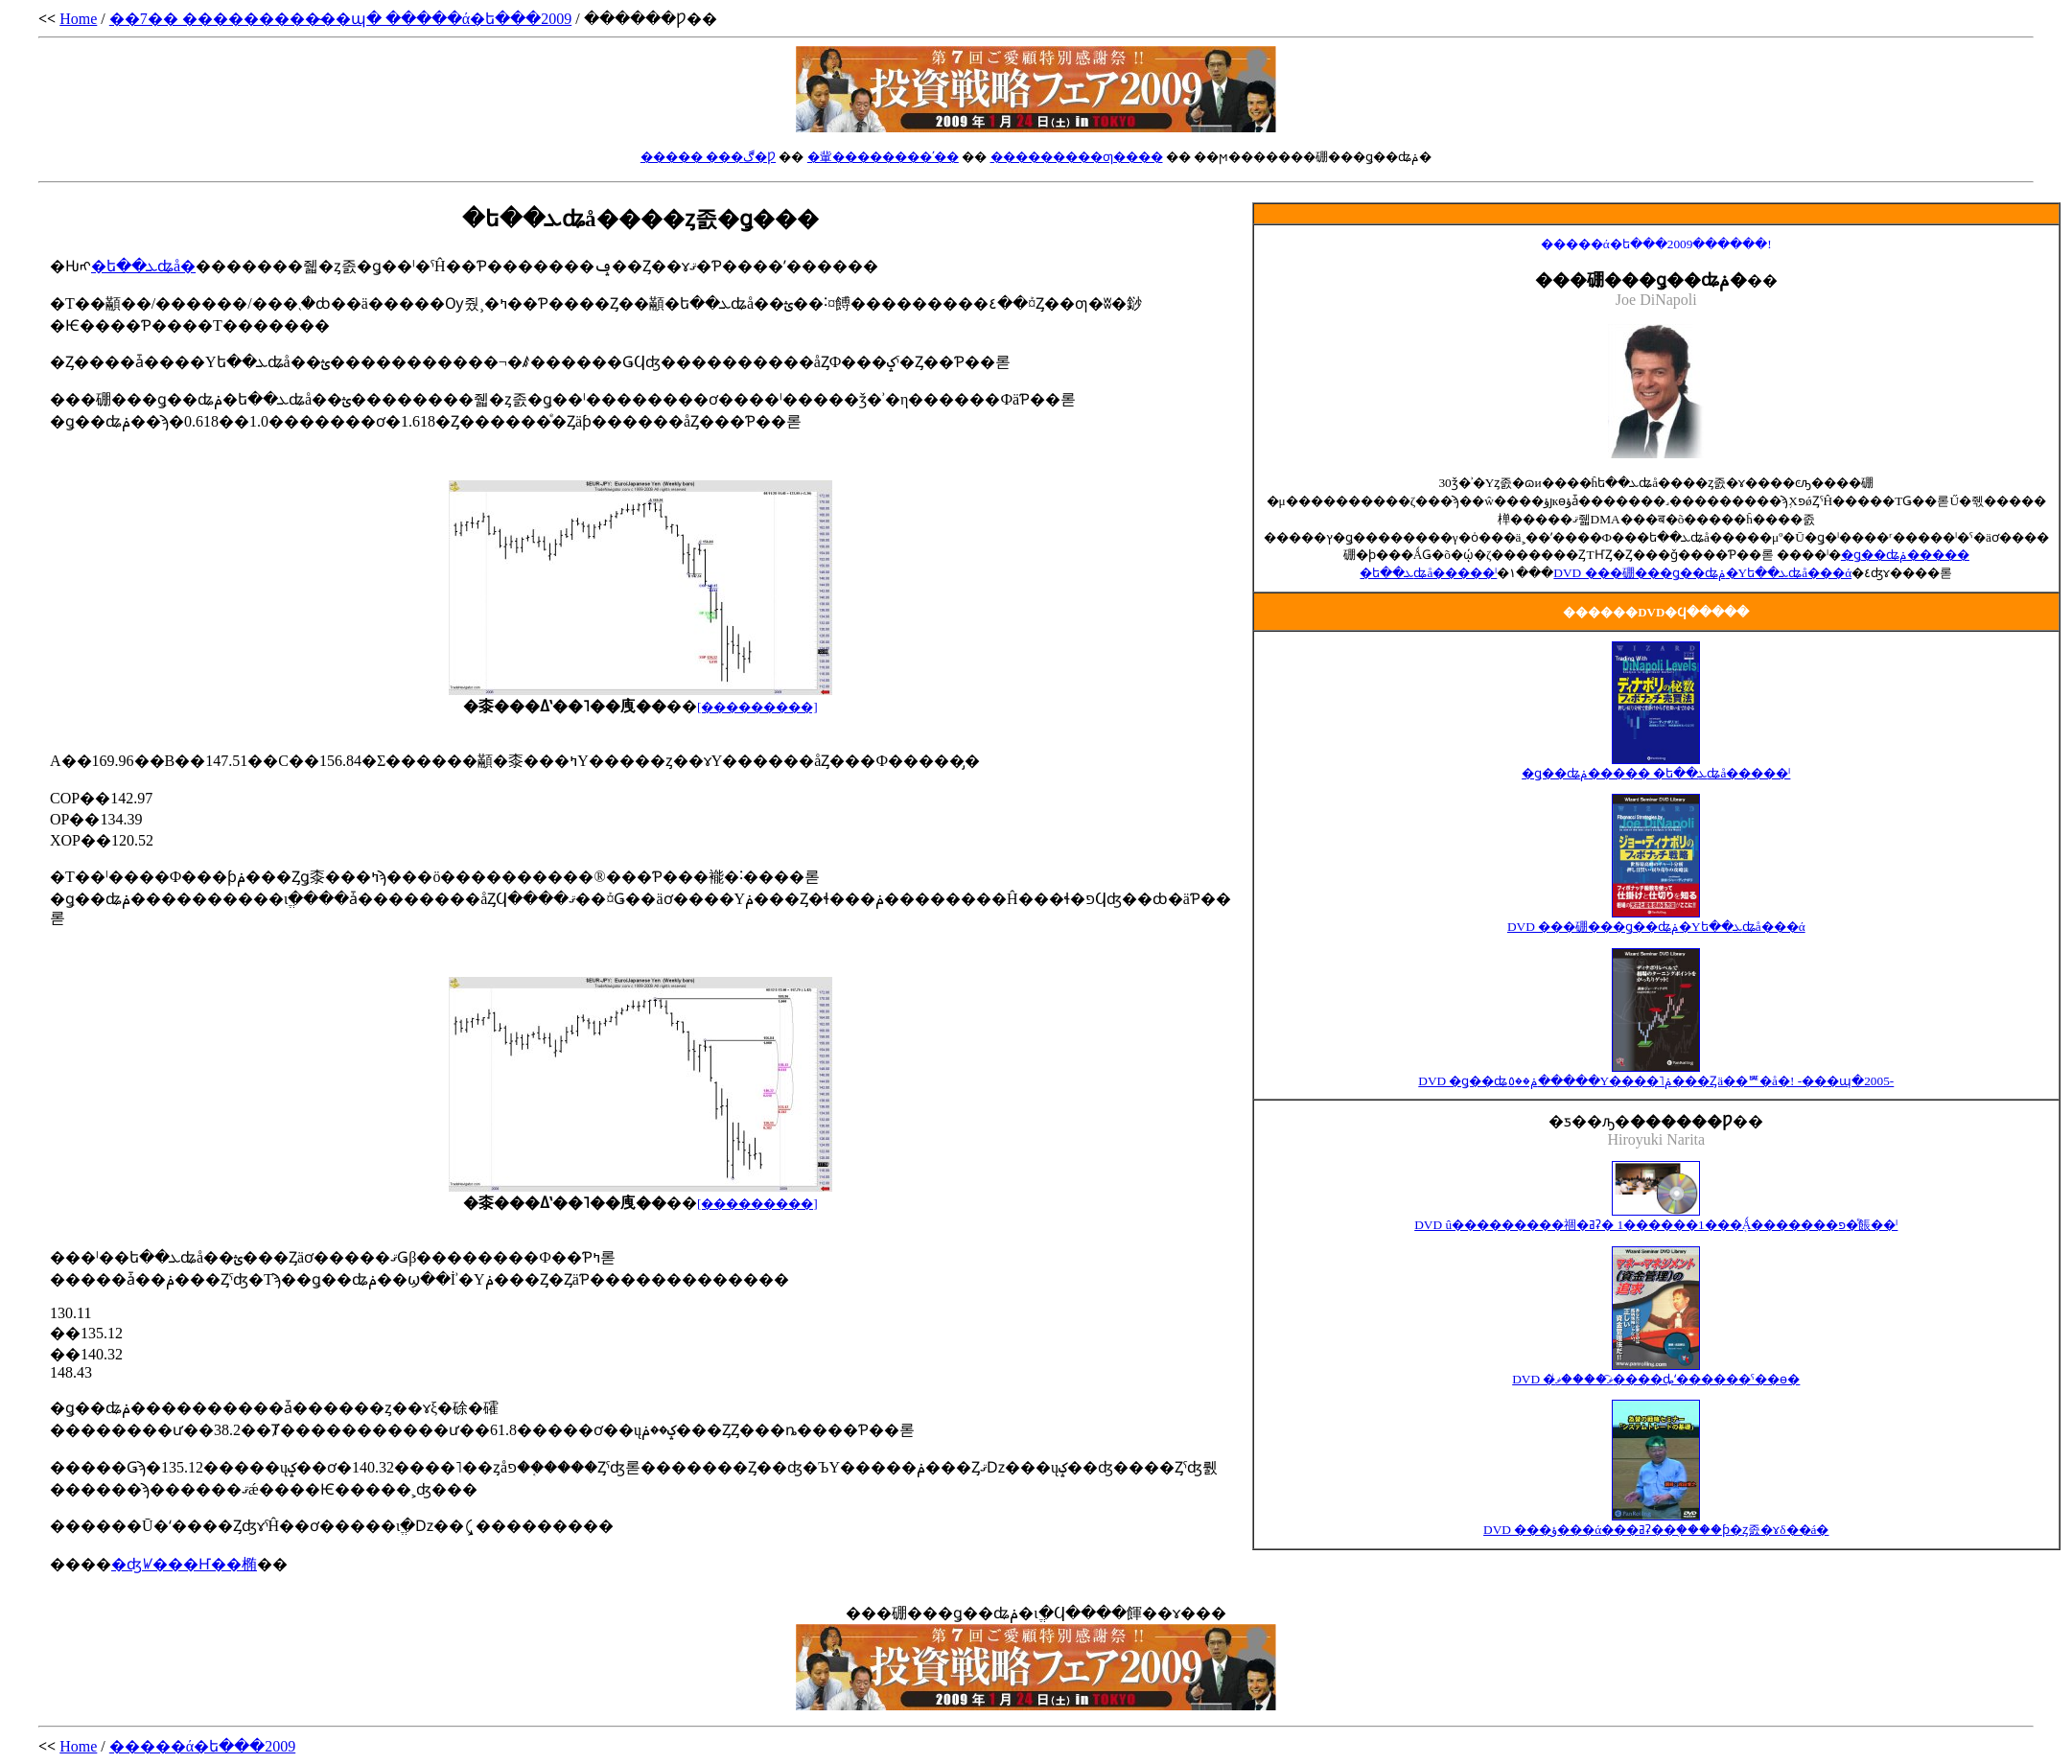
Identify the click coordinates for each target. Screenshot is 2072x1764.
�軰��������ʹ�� (883, 157)
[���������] (757, 1203)
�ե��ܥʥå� (143, 266)
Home (78, 19)
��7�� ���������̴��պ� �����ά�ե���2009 (340, 19)
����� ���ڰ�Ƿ (708, 157)
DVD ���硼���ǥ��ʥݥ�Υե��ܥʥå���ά (1702, 573)
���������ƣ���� (1076, 157)
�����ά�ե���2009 (202, 1746)
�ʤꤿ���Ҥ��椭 (184, 1564)
